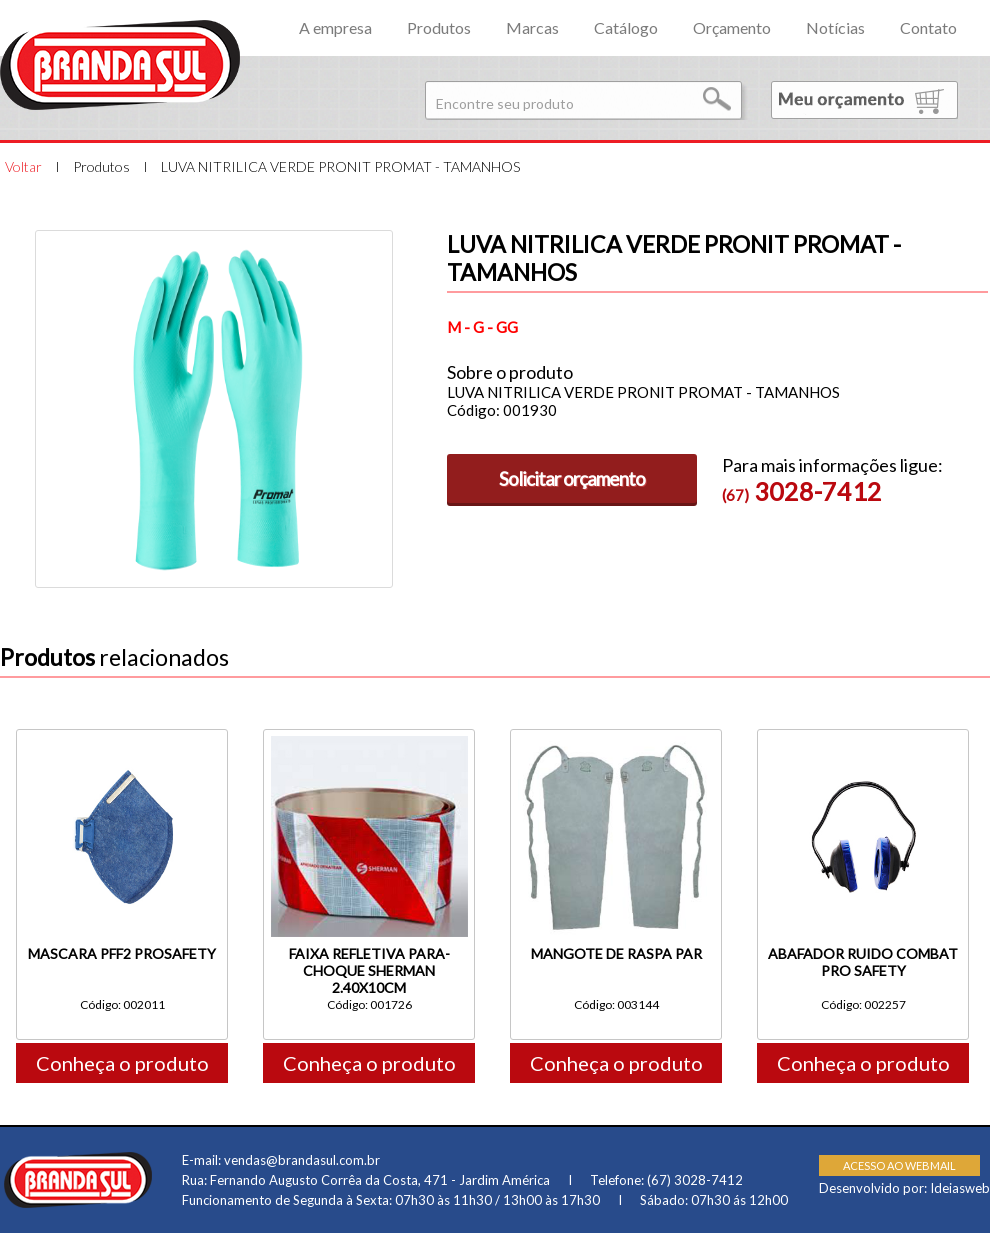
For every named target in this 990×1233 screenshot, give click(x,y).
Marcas (532, 27)
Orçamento (732, 27)
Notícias (835, 27)
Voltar (23, 166)
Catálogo (626, 27)
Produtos (439, 27)
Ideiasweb (960, 1188)
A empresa (335, 27)
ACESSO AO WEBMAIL (899, 1165)
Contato (928, 27)
